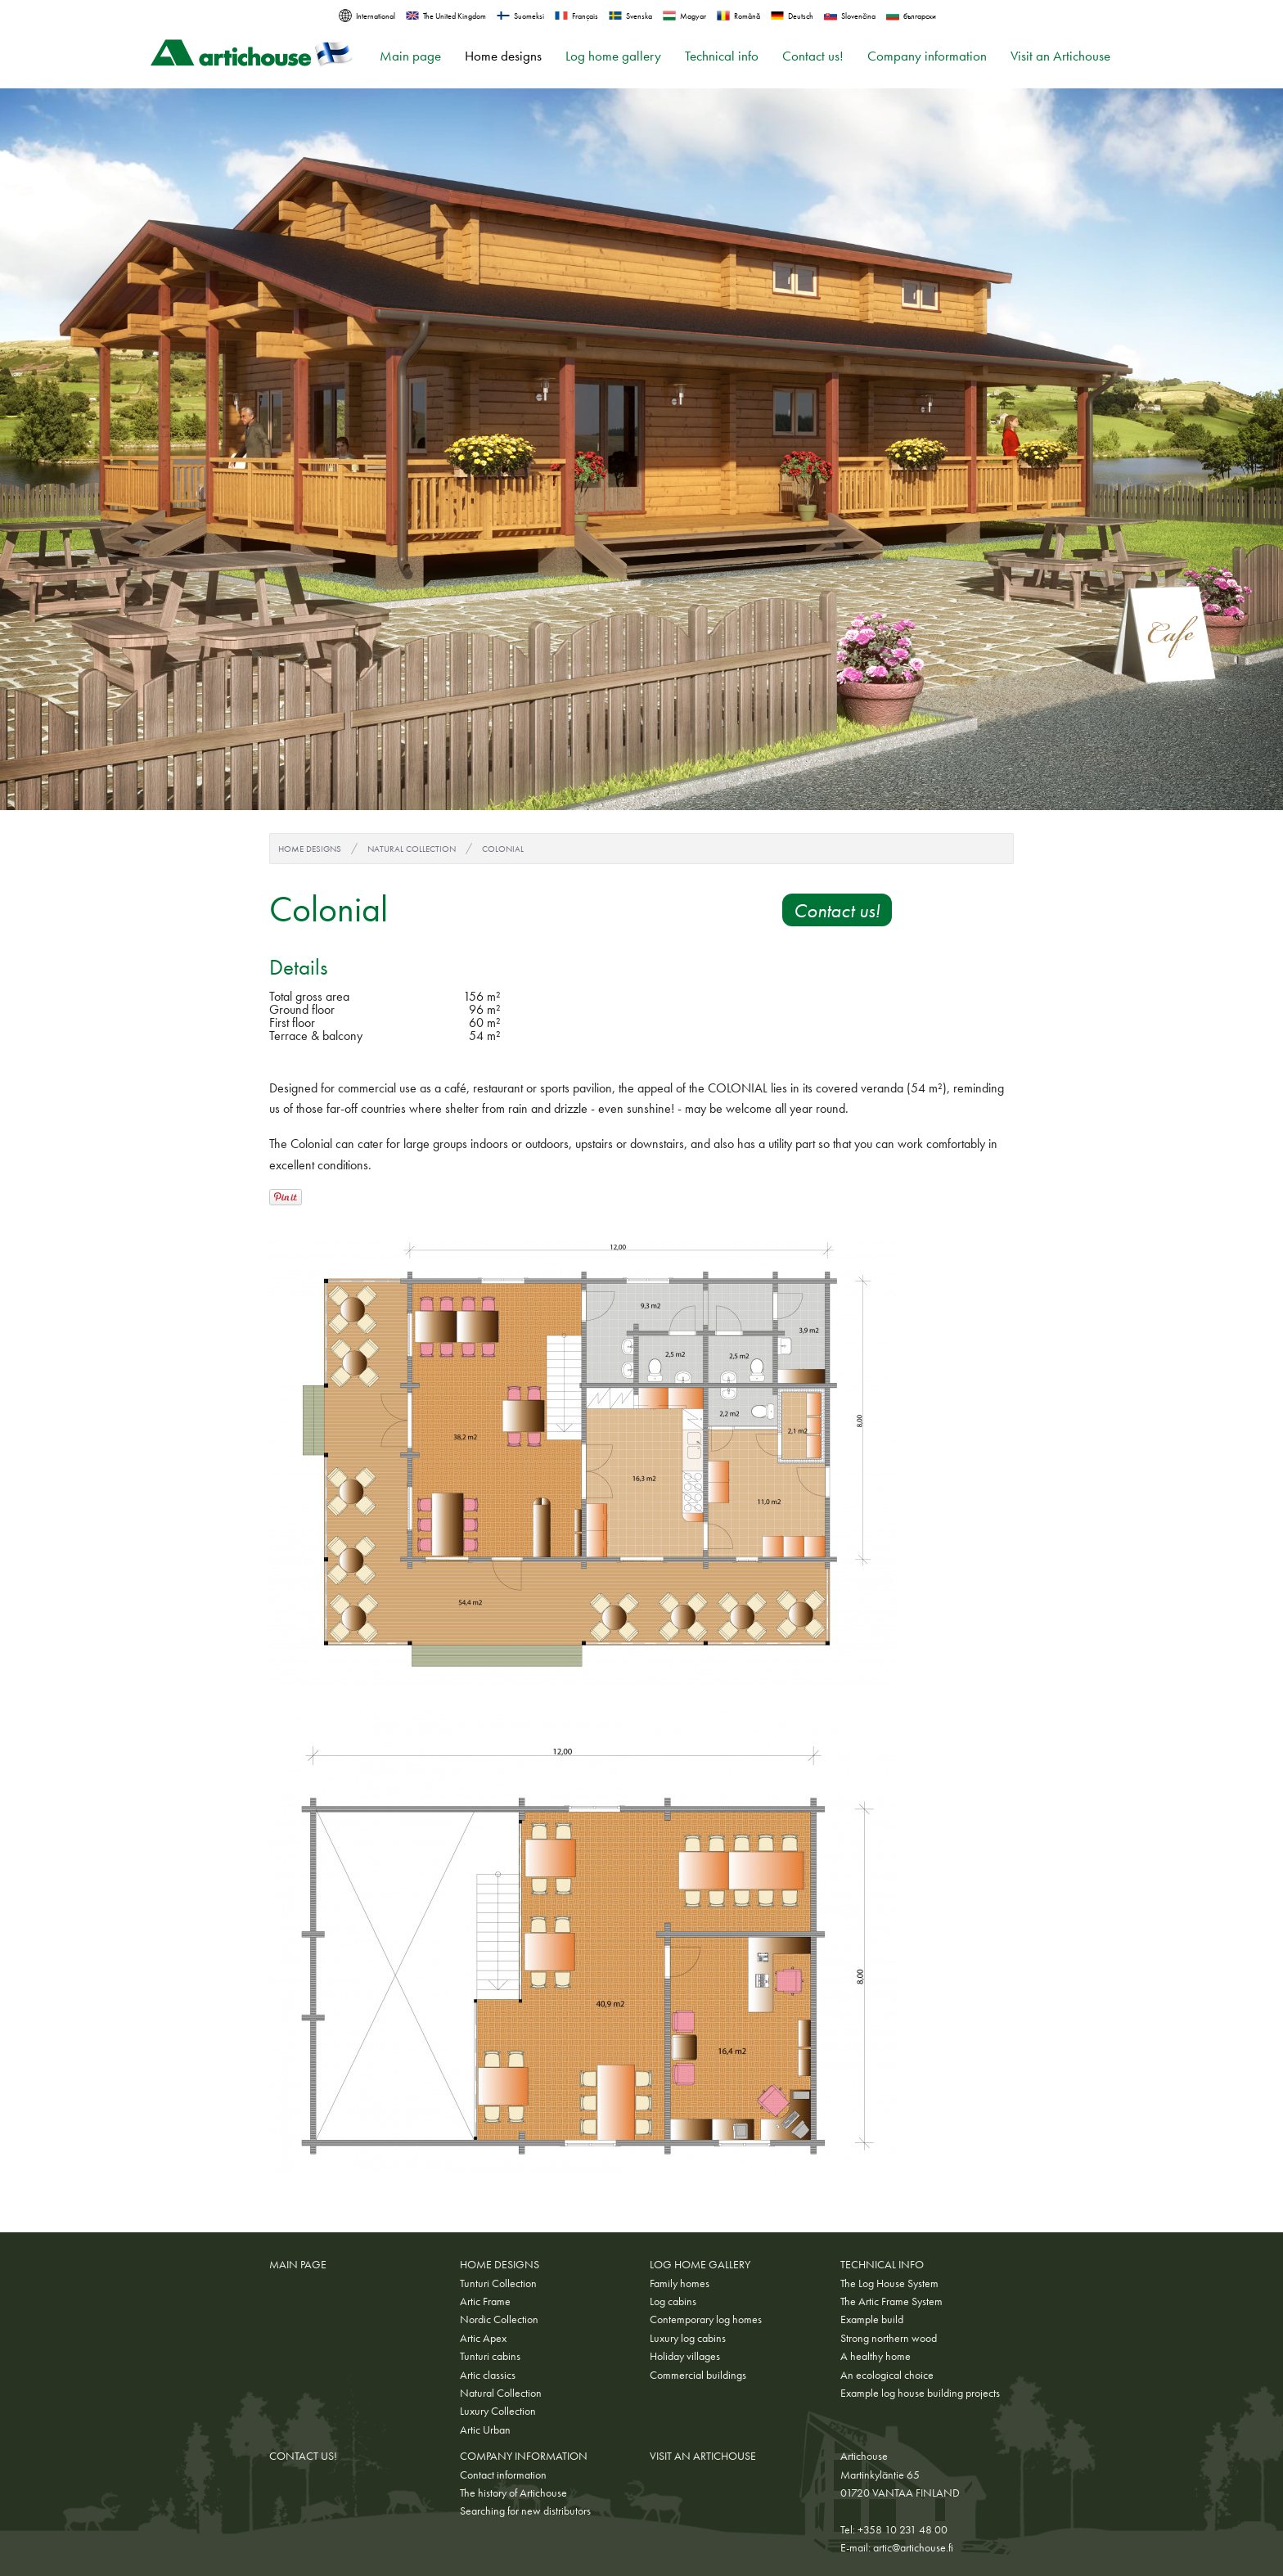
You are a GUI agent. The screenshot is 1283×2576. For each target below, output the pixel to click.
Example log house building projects (920, 2392)
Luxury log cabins (688, 2338)
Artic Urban (485, 2429)
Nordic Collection (499, 2319)
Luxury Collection (498, 2410)
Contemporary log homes (706, 2319)
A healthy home (875, 2356)
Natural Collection (411, 848)
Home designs (503, 56)
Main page (410, 56)
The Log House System (889, 2283)
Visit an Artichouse (1060, 56)
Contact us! (813, 56)
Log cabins (673, 2301)
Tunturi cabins (490, 2356)
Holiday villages (685, 2356)
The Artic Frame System (891, 2301)
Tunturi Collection (498, 2283)
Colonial (503, 848)
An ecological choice (887, 2374)
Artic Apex (483, 2338)
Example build (871, 2319)
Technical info (722, 56)
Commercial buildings (698, 2374)
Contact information (503, 2474)
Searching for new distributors (525, 2510)
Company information (927, 56)
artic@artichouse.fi (913, 2547)
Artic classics (487, 2374)
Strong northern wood (888, 2338)
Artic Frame (485, 2301)
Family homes (679, 2283)
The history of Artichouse (513, 2492)
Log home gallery (613, 56)
